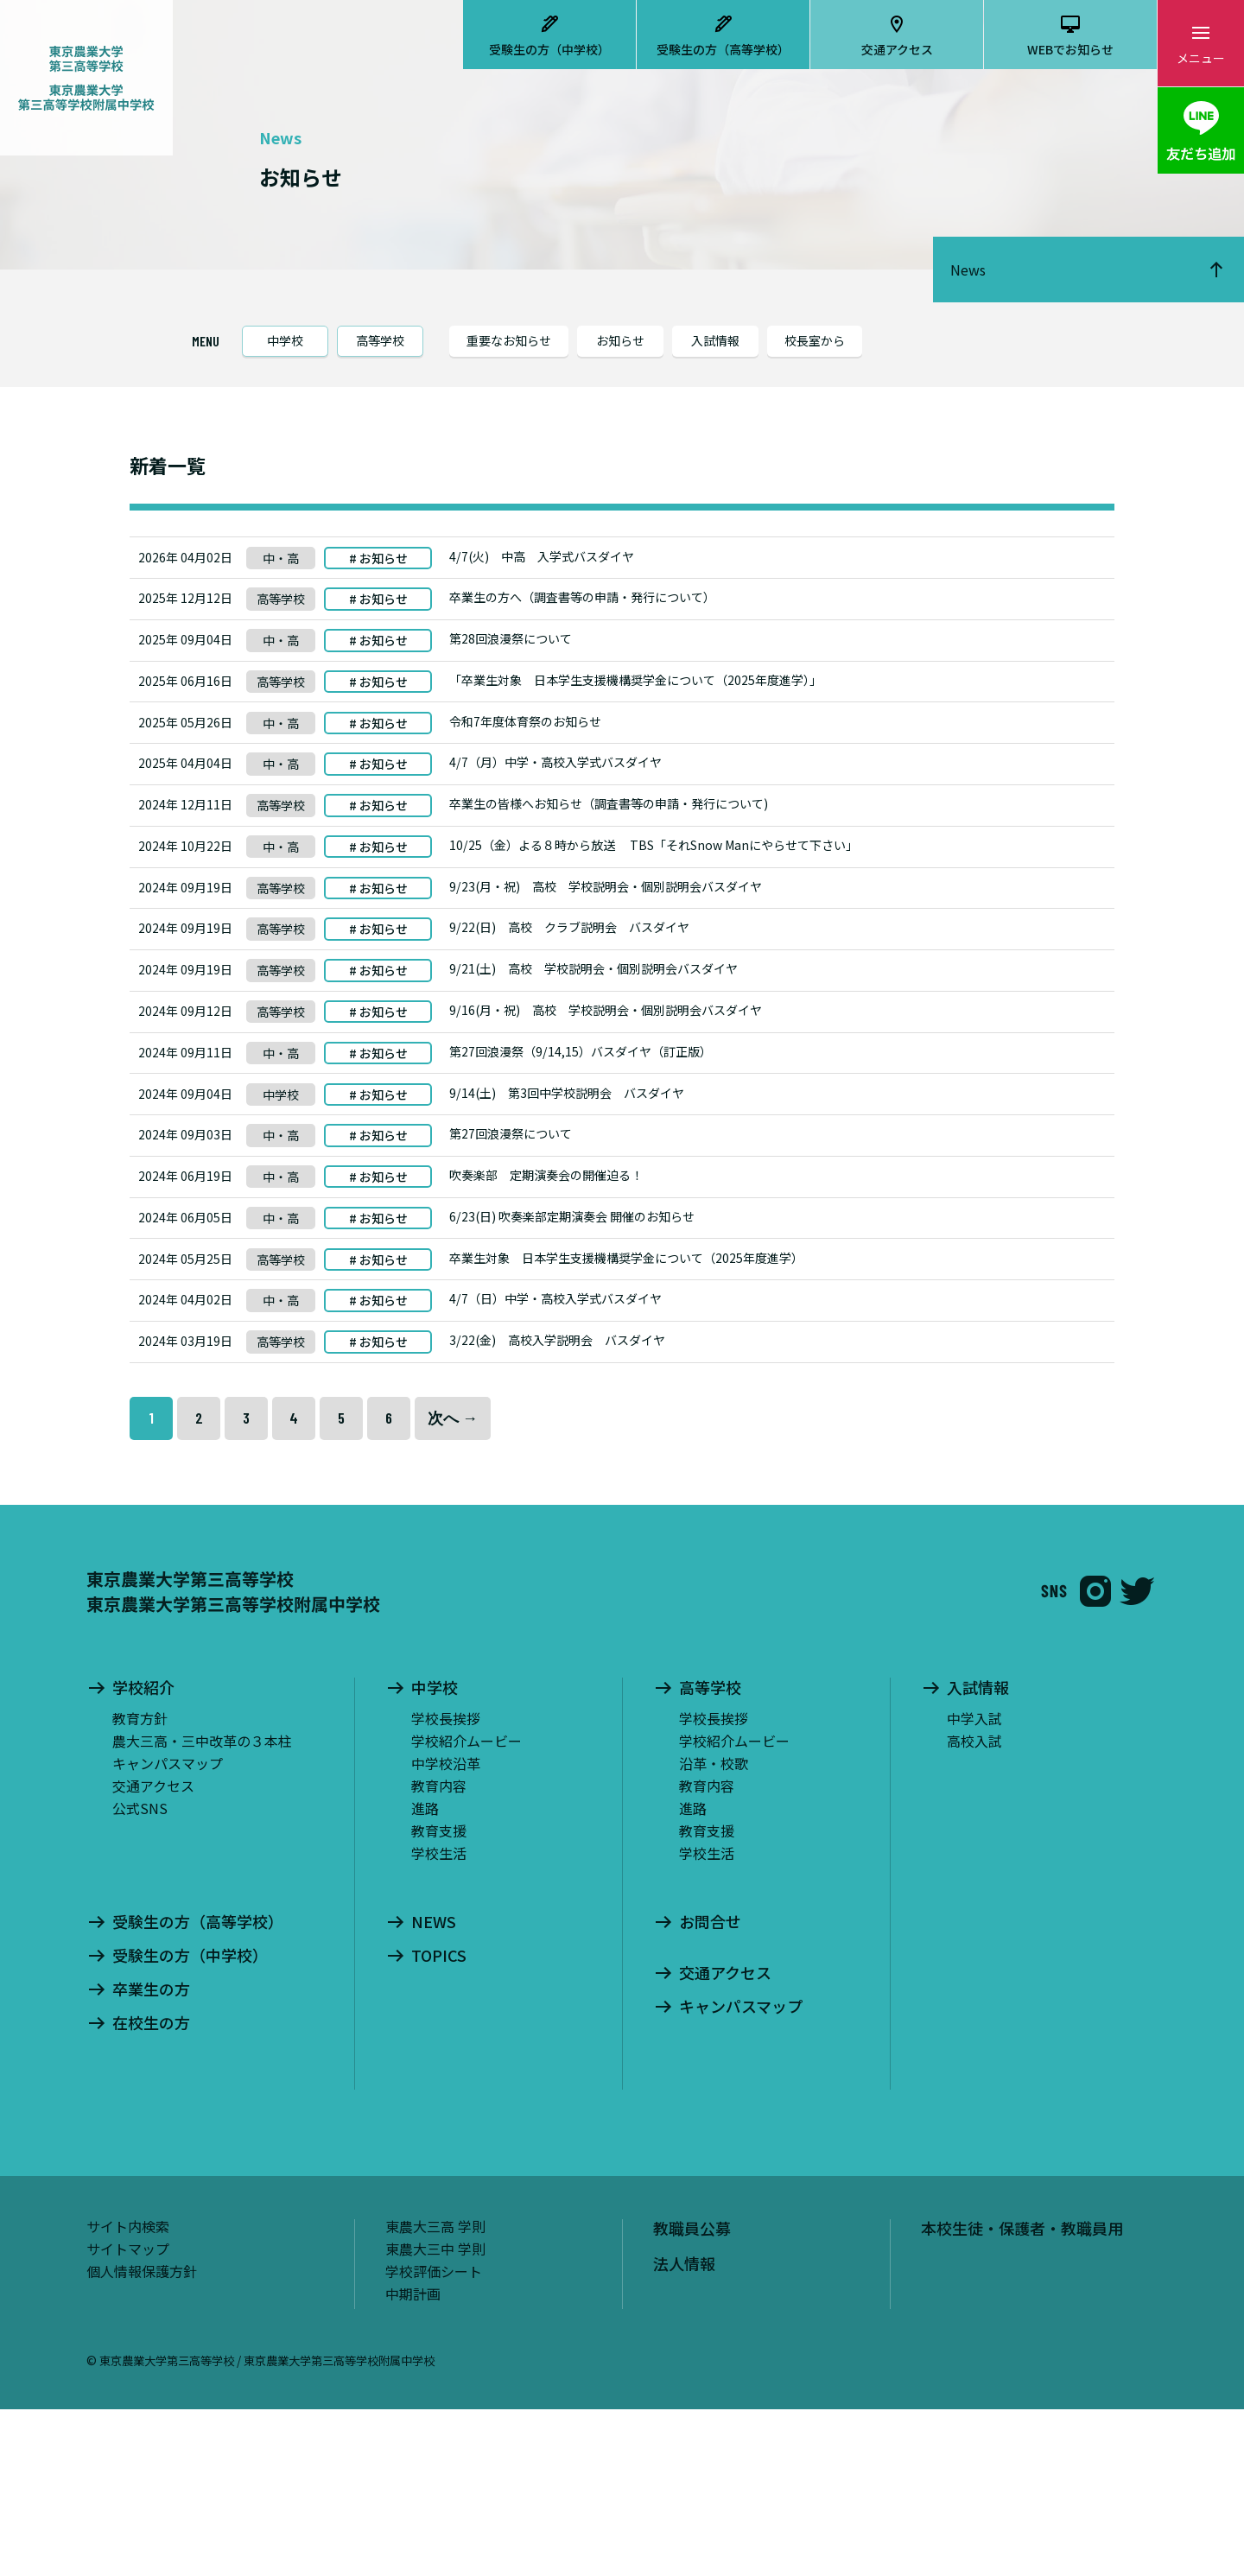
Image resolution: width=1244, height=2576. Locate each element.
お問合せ (710, 2087)
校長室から (814, 340)
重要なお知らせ (508, 340)
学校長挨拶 (445, 1884)
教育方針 (140, 1884)
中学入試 (974, 1884)
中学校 (285, 340)
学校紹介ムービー (466, 1906)
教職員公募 (692, 2393)
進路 (425, 1974)
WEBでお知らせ (1070, 49)
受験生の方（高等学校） (723, 49)
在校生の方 (151, 2188)
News (968, 269)
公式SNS (140, 1974)
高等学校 (380, 340)
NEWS (433, 2087)
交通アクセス (897, 49)
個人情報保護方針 (141, 2437)
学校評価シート (433, 2437)
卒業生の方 (151, 2155)
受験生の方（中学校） (549, 49)
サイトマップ (127, 2414)
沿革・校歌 (713, 1929)
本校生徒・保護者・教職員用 (1022, 2393)
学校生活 (438, 2018)
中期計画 (413, 2459)
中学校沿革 (445, 1929)
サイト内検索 (127, 2392)
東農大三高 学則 (435, 2392)
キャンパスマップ (167, 1929)
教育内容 (438, 1951)
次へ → (453, 1584)
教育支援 (438, 1996)
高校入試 (974, 1906)
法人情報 (684, 2430)
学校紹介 (143, 1853)
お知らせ (620, 340)
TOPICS (438, 2121)
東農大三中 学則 (435, 2414)
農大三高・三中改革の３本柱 (202, 1906)
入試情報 (715, 340)
